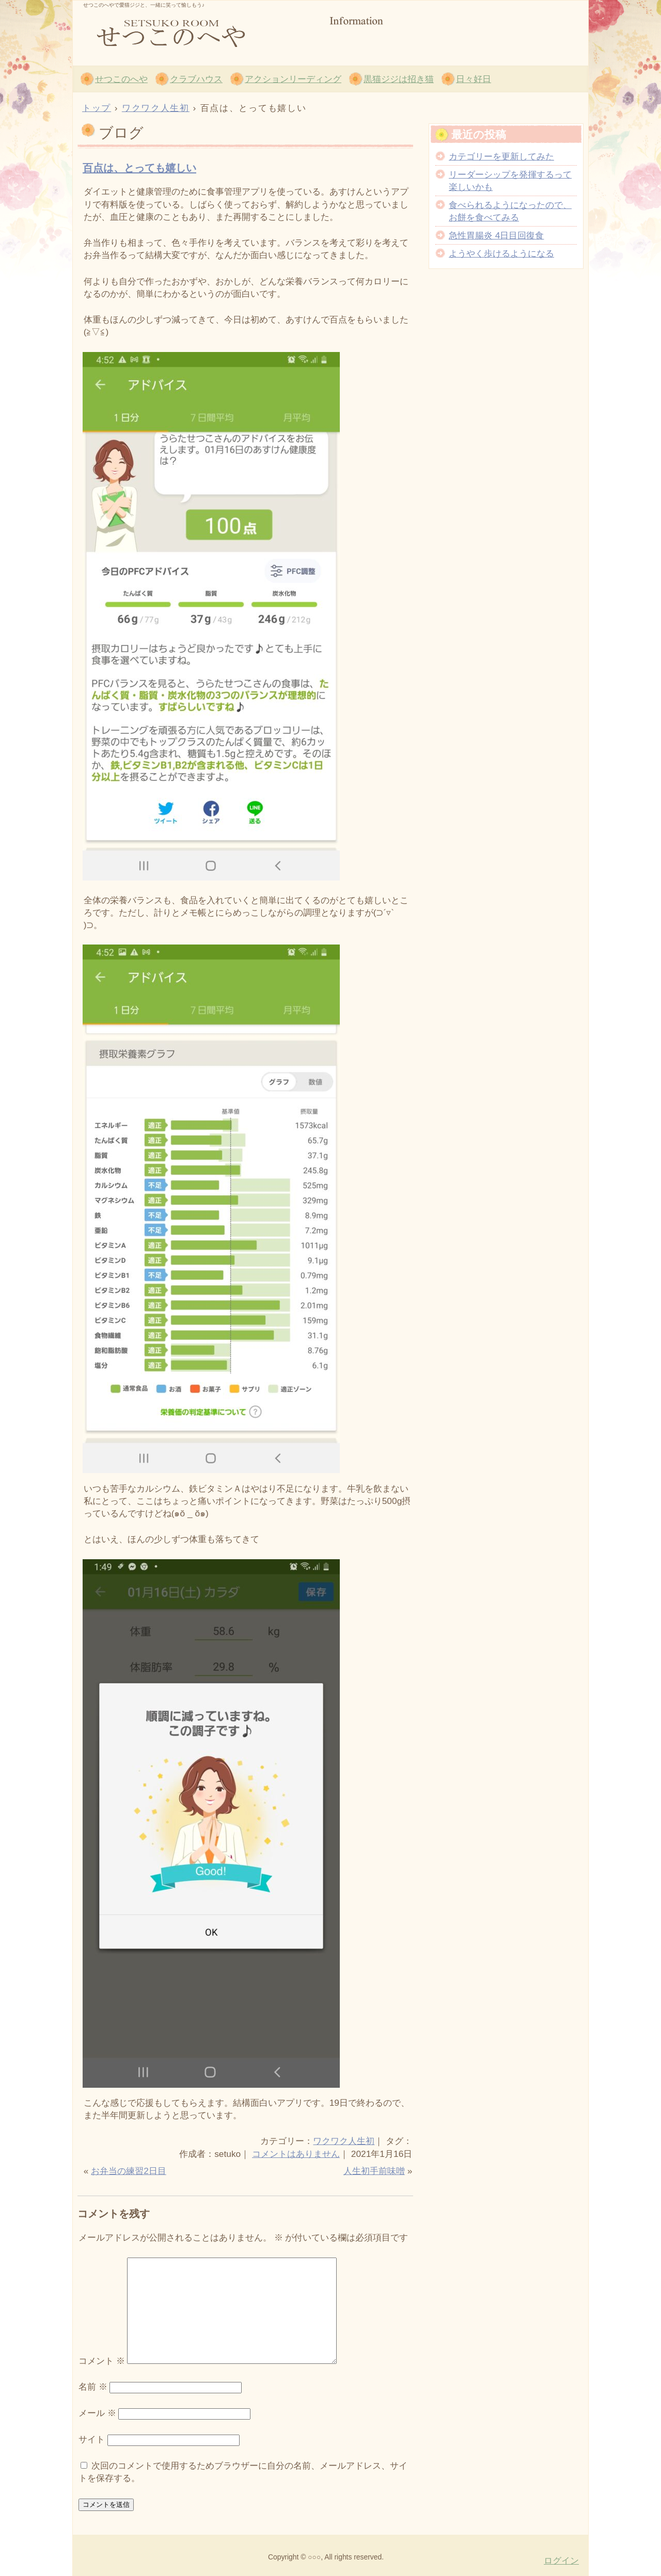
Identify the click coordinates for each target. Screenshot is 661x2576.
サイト (91, 2439)
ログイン (561, 2560)
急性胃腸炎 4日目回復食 (496, 235)
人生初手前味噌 (374, 2171)
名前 (92, 2386)
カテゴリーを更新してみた (501, 156)
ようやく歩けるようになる (501, 253)
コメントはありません (296, 2154)
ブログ (121, 133)
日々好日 (473, 79)
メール (97, 2413)
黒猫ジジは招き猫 (399, 79)
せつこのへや (197, 31)
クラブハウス (196, 79)
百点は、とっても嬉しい (139, 167)
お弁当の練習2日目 (128, 2171)
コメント (101, 2361)
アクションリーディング (293, 79)
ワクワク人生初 (343, 2141)
